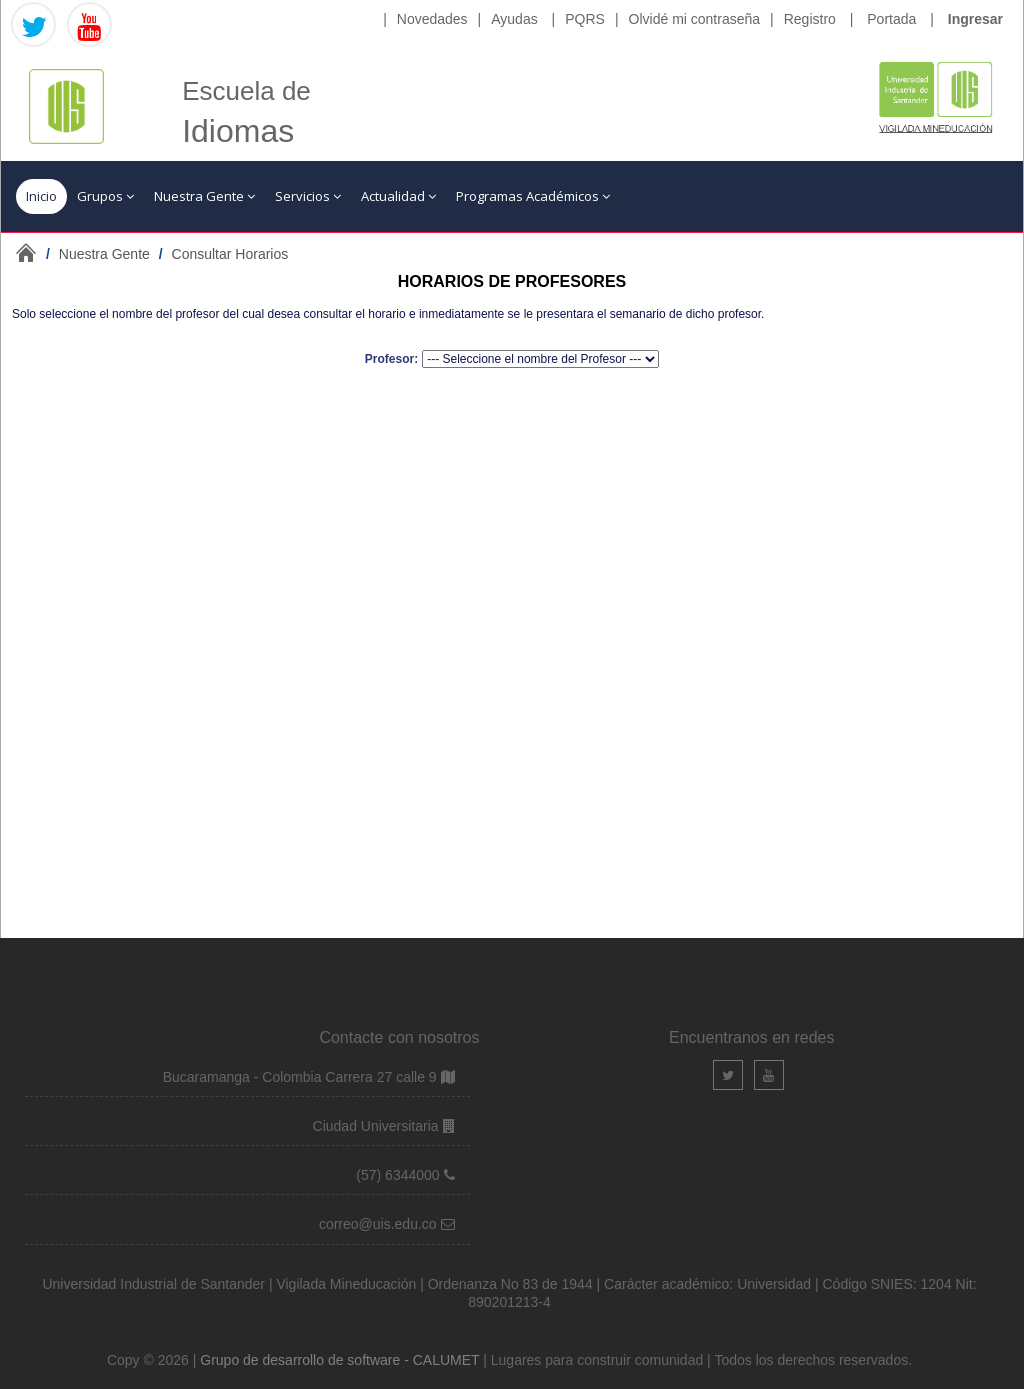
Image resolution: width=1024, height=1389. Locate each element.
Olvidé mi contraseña (695, 19)
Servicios (308, 196)
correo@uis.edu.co (380, 1224)
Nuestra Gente (204, 196)
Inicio (41, 196)
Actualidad (398, 196)
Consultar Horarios (230, 254)
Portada (891, 19)
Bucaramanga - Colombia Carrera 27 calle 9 (300, 1077)
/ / (167, 254)
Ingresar (975, 19)
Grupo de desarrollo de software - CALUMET (341, 1360)
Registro (810, 19)
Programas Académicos (533, 196)
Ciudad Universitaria (378, 1126)
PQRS (585, 19)
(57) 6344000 (399, 1175)
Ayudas (514, 19)
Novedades (432, 19)
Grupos (105, 196)
